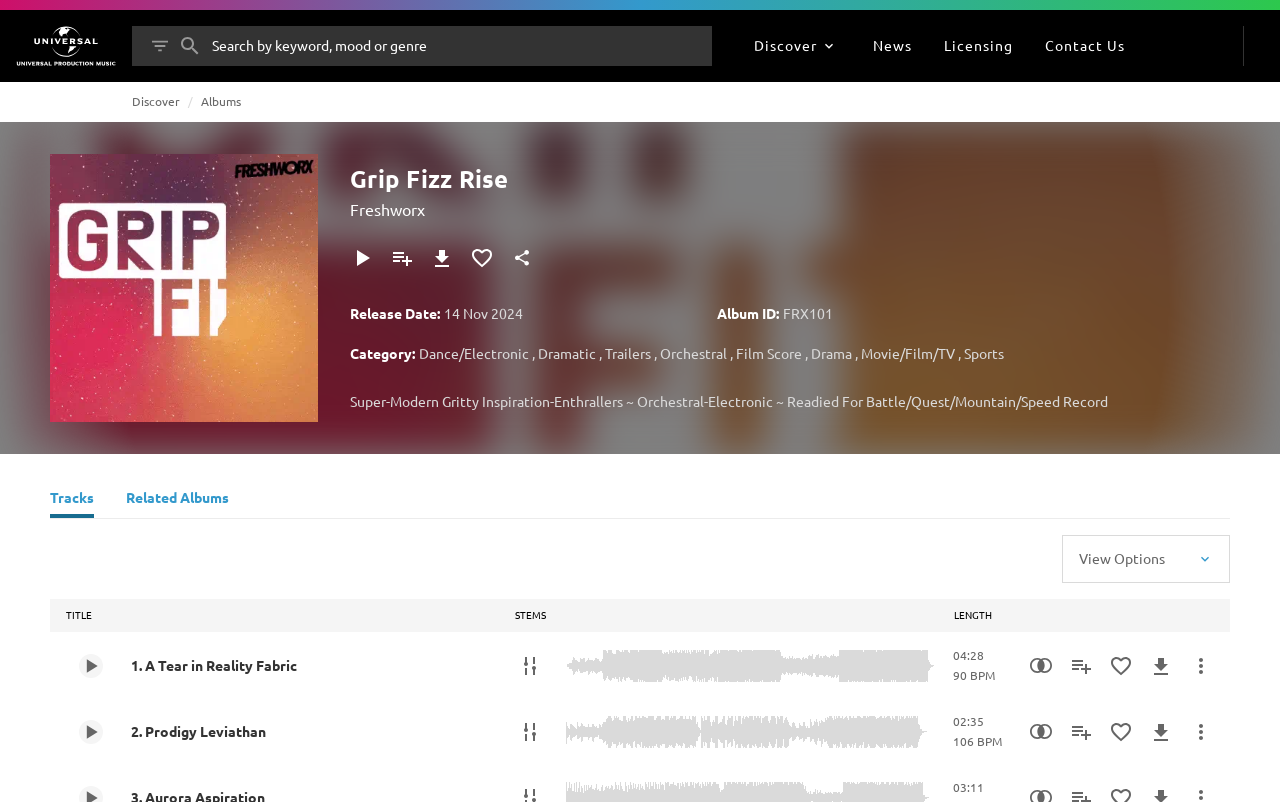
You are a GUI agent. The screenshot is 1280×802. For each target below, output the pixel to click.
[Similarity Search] (1041, 666)
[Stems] (530, 666)
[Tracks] (72, 500)
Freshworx (387, 209)
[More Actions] (1201, 666)
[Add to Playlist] (402, 258)
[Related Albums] (177, 500)
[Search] (190, 46)
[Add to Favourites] (482, 258)
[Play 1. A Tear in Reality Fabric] (91, 666)
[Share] (522, 258)
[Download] (442, 258)
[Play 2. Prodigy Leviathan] (91, 732)
